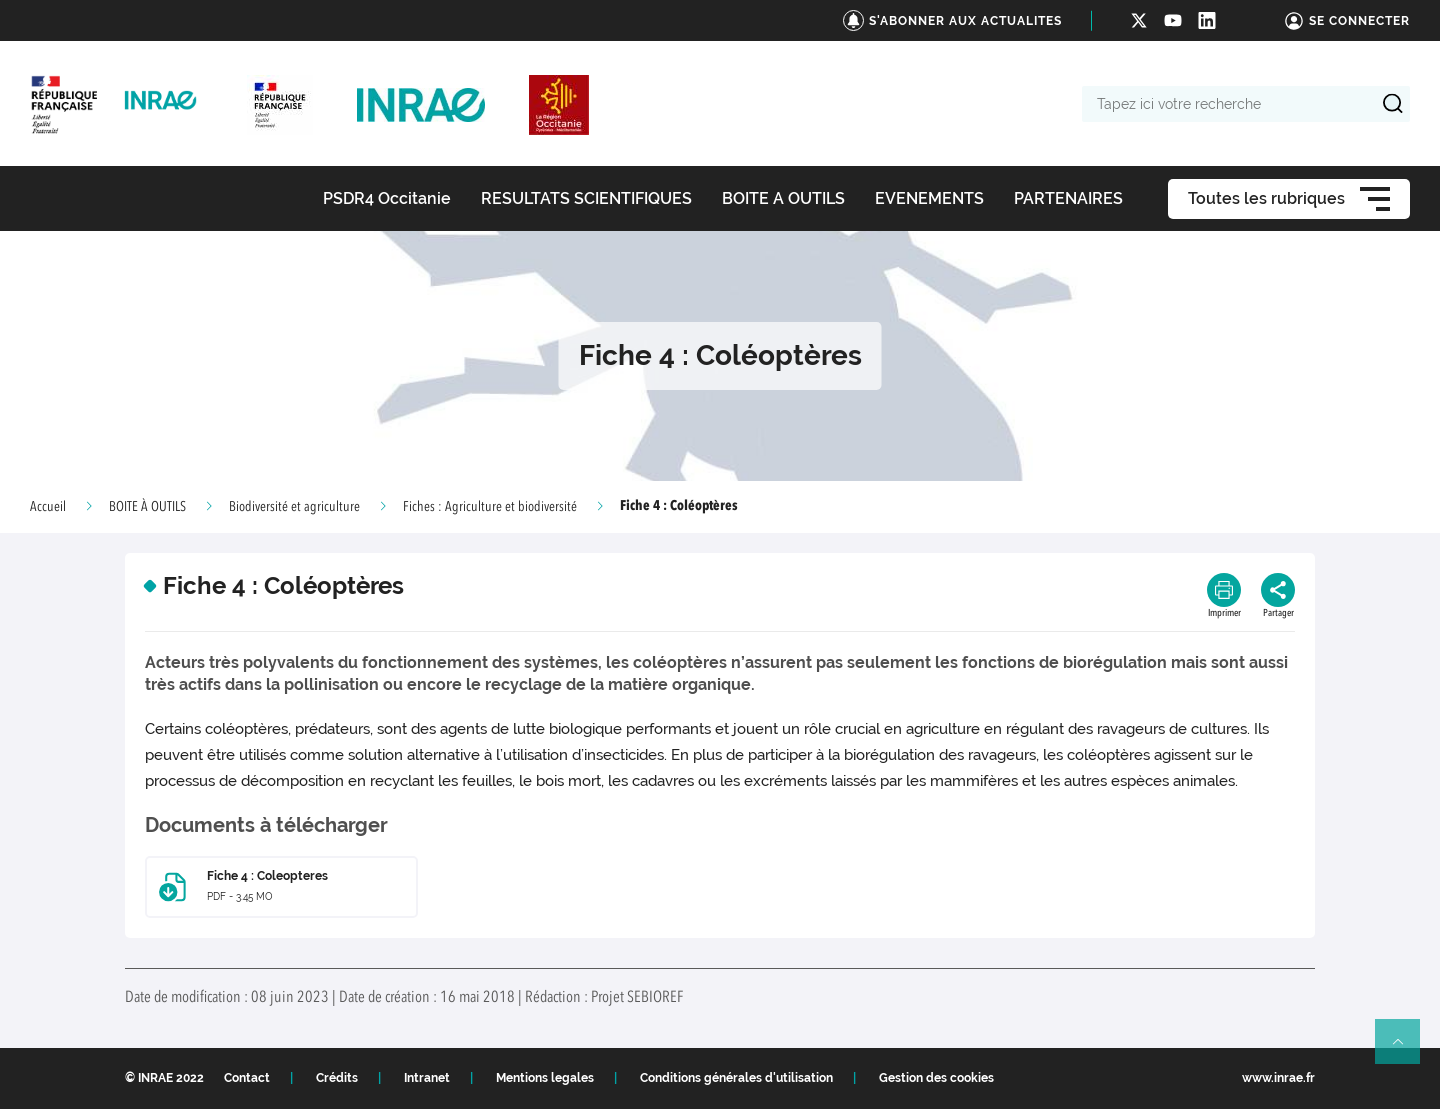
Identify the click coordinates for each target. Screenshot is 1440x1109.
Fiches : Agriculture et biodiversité (490, 507)
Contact (247, 1078)
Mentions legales (545, 1078)
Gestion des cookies (936, 1078)
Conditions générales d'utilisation (736, 1078)
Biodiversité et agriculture (294, 507)
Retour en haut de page (1406, 1050)
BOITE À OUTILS (147, 507)
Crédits (337, 1078)
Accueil (48, 507)
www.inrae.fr (1278, 1078)
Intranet (427, 1078)
